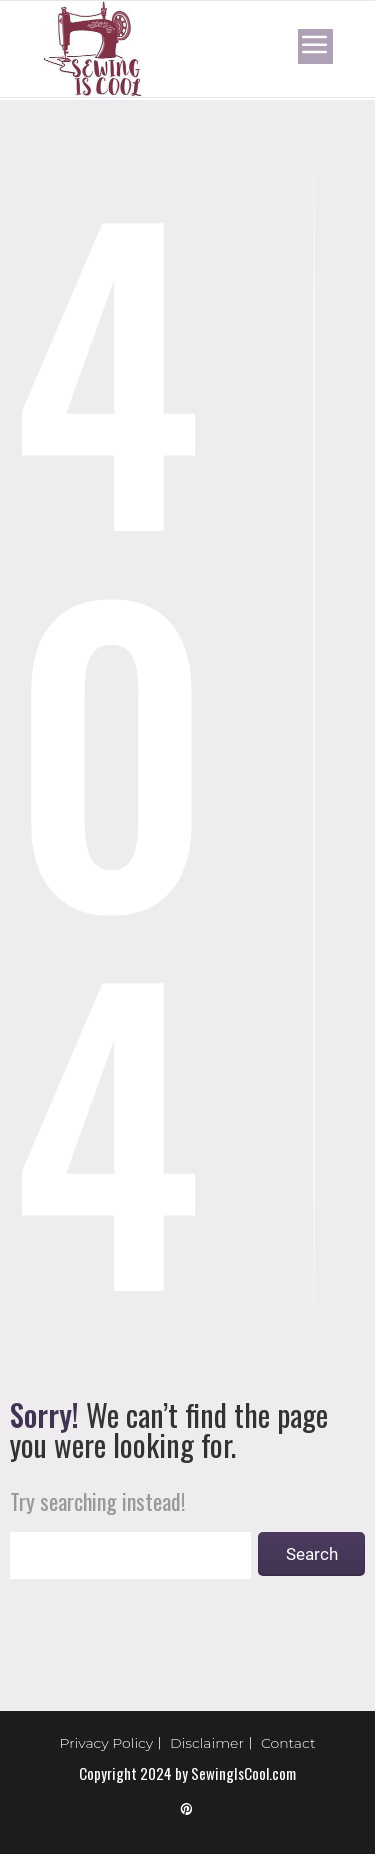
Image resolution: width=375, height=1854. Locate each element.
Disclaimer (207, 1743)
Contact (288, 1743)
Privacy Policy (107, 1743)
